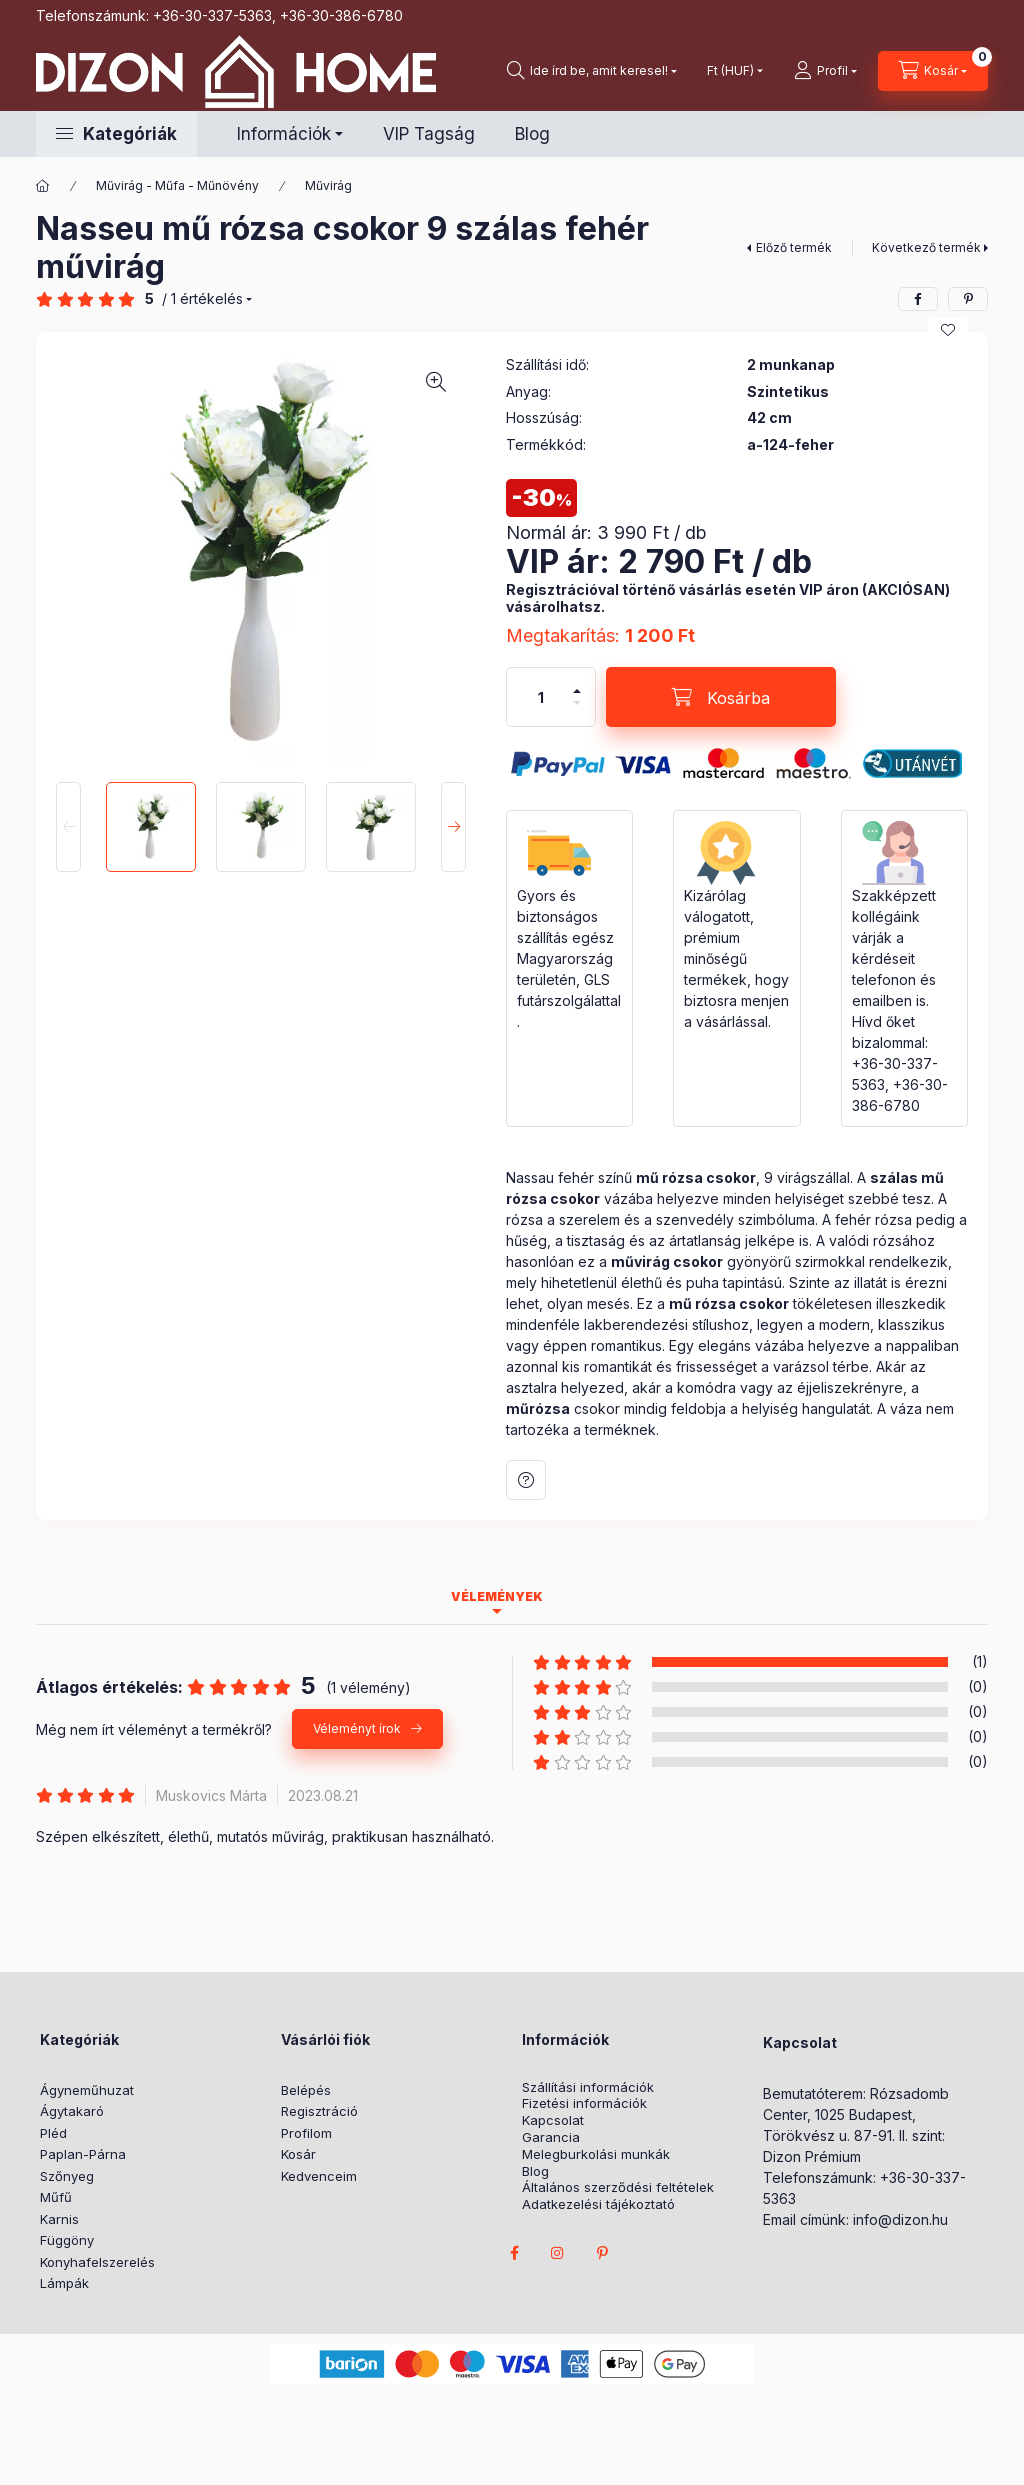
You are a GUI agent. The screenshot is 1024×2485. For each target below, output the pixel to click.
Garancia (551, 2137)
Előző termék (794, 247)
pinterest (602, 2253)
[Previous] (68, 827)
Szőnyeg (67, 2176)
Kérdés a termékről (526, 1480)
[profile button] (825, 71)
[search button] (592, 71)
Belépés (306, 2090)
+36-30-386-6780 (341, 15)
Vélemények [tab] (497, 1596)
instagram (558, 2253)
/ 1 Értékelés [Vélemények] (202, 299)
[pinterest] (968, 299)
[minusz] (577, 703)
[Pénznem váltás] (730, 71)
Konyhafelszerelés (97, 2262)
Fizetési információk (584, 2103)
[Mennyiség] (541, 697)
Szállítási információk (588, 2087)
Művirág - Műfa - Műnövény (177, 185)
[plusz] (577, 691)
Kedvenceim (319, 2176)
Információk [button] (284, 134)
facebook (514, 2253)
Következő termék (926, 247)
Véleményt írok (357, 1728)
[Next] (453, 827)
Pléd (53, 2133)
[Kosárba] (721, 697)
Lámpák (64, 2283)
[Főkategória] (43, 186)
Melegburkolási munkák (596, 2154)
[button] (116, 134)
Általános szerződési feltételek (618, 2187)
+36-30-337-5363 (212, 15)
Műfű (56, 2197)
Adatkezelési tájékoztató (598, 2204)
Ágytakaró (72, 2111)
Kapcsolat (553, 2120)
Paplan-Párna (83, 2154)
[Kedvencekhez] (948, 330)
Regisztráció (319, 2111)
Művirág (328, 185)
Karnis (59, 2219)
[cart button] (933, 71)
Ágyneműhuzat (87, 2090)
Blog (532, 134)
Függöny (67, 2240)
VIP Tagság (429, 134)
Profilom (306, 2133)
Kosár (298, 2154)
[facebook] (918, 299)
